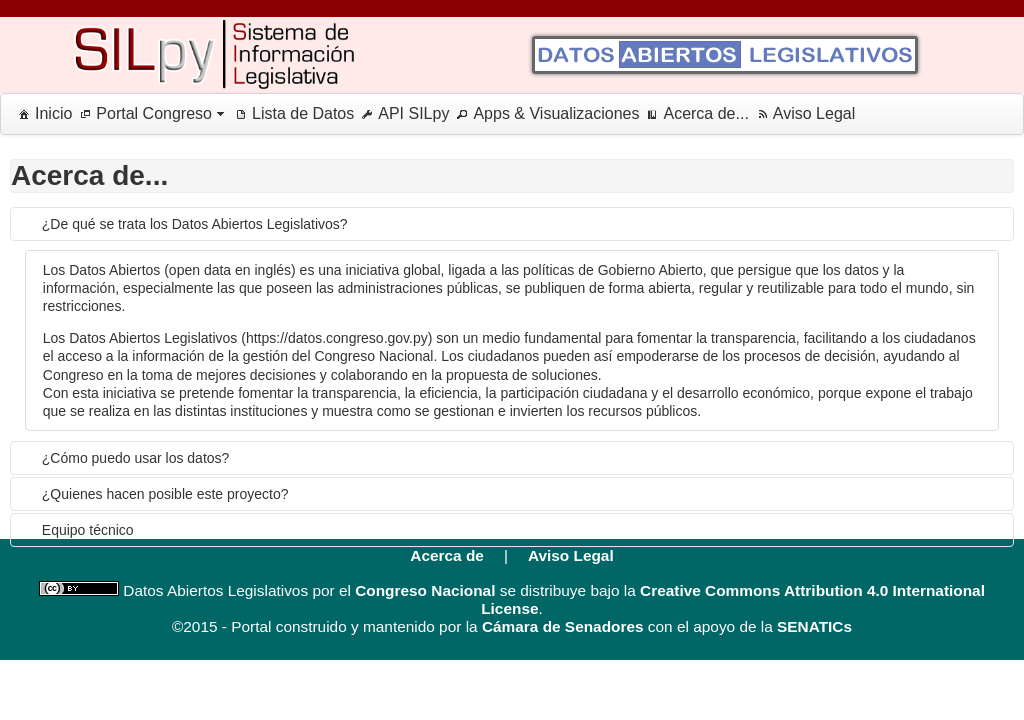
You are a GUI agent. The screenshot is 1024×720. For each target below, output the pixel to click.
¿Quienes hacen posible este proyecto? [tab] (165, 494)
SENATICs (814, 626)
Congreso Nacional (425, 590)
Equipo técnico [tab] (88, 530)
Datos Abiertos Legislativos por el (235, 590)
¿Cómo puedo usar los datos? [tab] (136, 458)
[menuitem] (41, 114)
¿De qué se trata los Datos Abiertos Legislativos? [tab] (195, 224)
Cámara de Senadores (563, 626)
